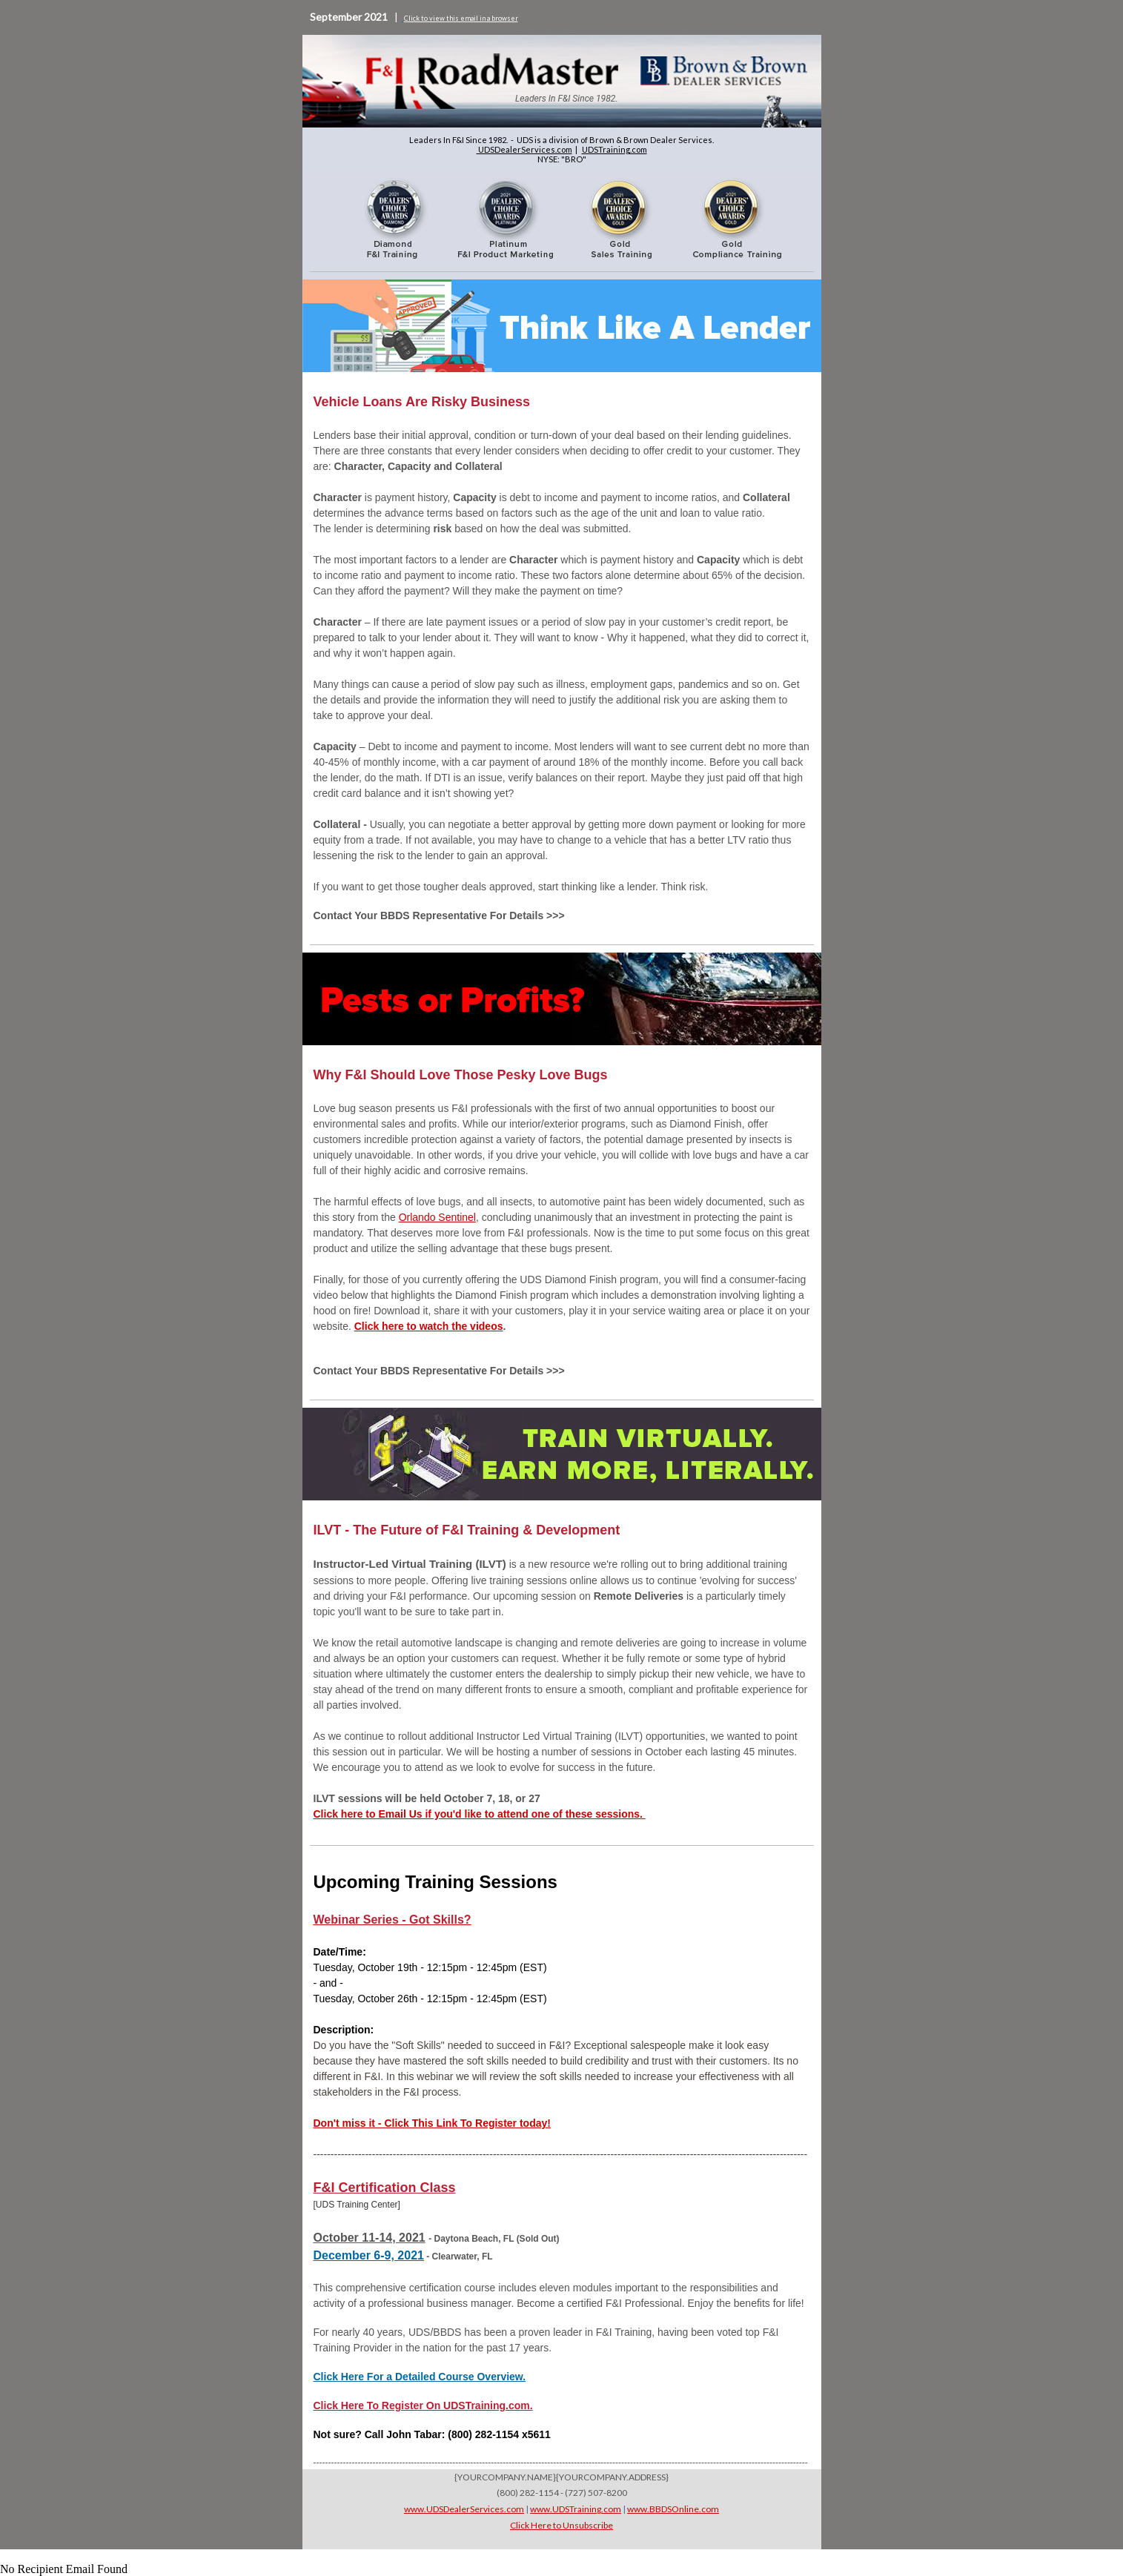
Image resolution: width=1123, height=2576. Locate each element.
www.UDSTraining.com (575, 2508)
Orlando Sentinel (437, 1217)
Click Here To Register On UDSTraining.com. (423, 2405)
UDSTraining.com (614, 149)
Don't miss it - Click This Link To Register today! (432, 2123)
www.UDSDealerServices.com (464, 2508)
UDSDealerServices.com (524, 149)
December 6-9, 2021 (369, 2255)
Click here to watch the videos (428, 1326)
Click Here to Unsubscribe (561, 2525)
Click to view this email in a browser (461, 18)
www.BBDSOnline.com (673, 2508)
